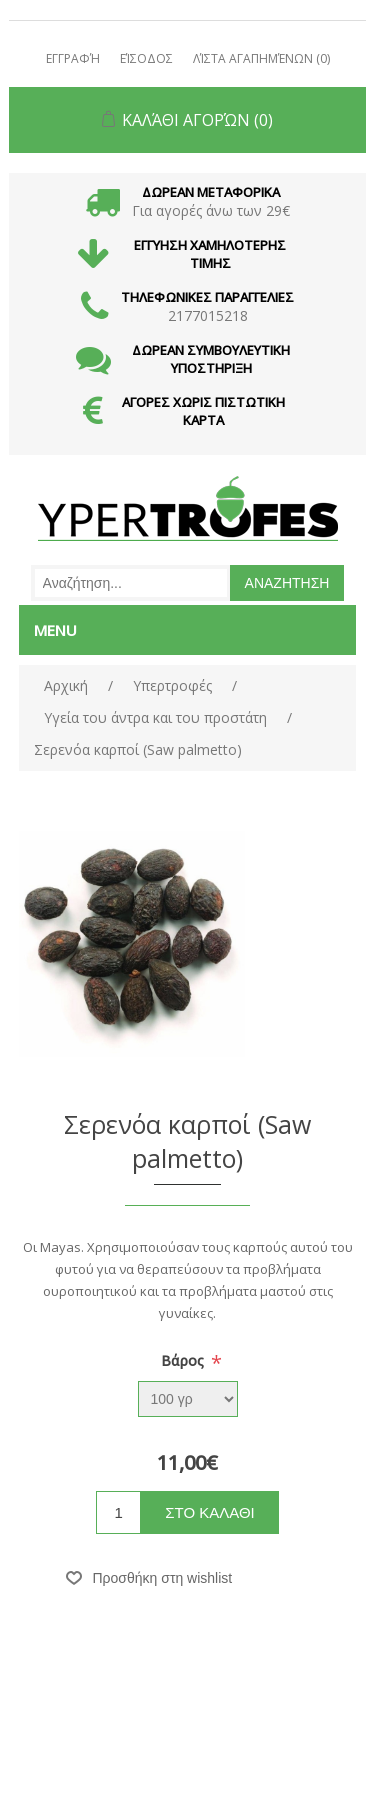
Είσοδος (146, 58)
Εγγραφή (73, 58)
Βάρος (184, 1360)
